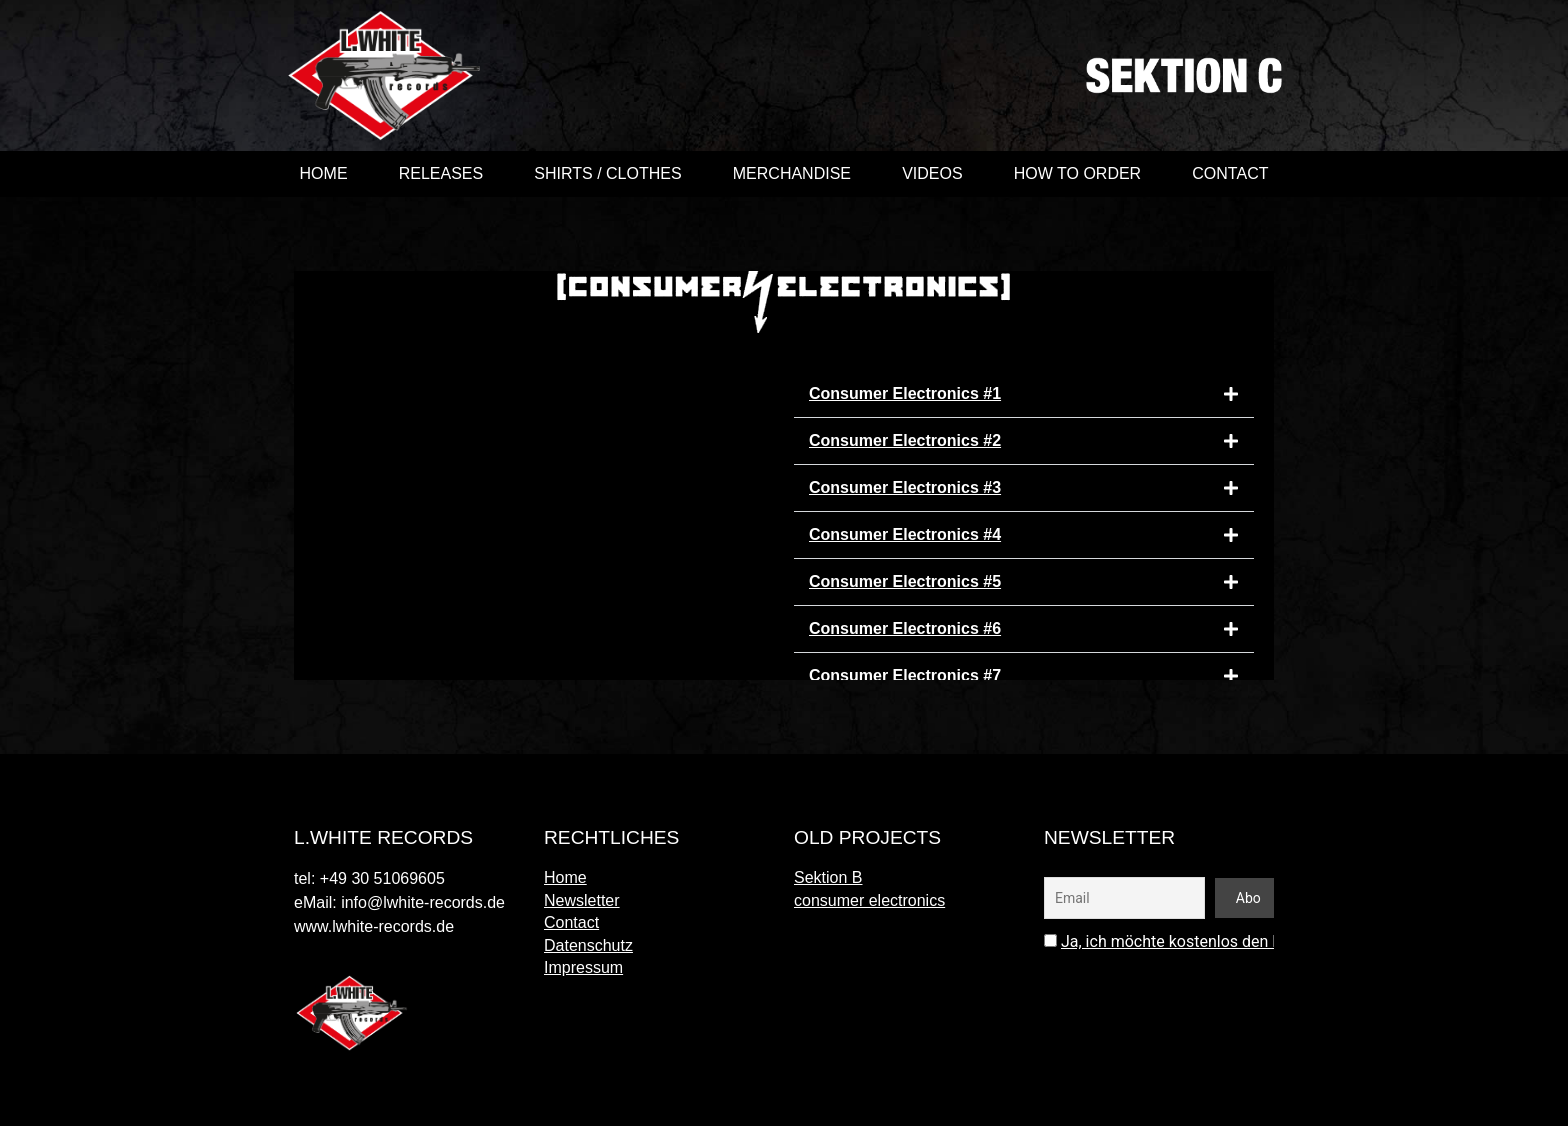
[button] (1024, 394)
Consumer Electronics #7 (905, 675)
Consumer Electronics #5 (905, 581)
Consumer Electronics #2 (905, 440)
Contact (1230, 173)
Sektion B (828, 877)
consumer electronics (869, 900)
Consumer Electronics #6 (905, 628)
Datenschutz (588, 945)
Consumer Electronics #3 (905, 487)
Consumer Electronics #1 (905, 393)
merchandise (792, 173)
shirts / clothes (607, 173)
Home (324, 173)
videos (932, 173)
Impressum (583, 967)
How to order (1077, 173)
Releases (441, 173)
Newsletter (582, 900)
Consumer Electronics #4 (905, 534)
